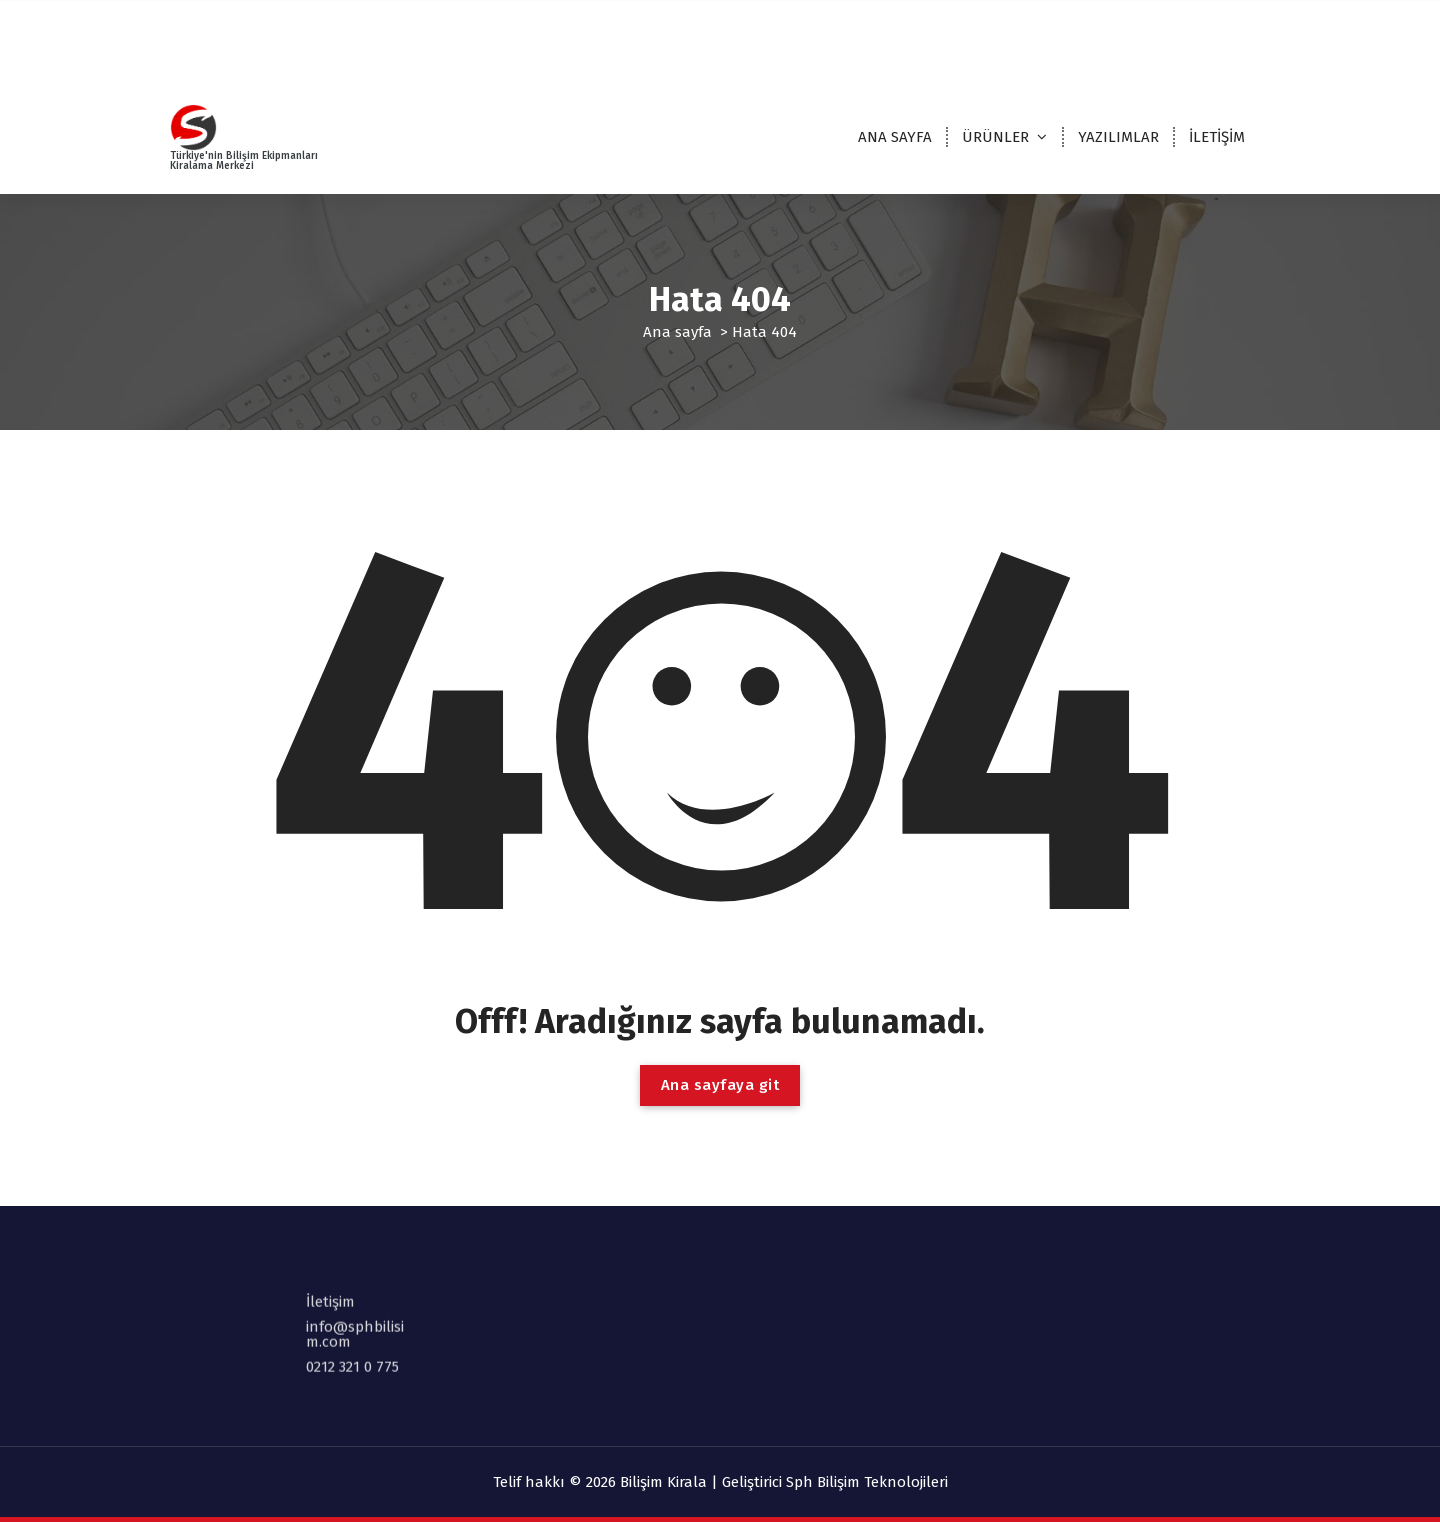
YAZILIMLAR (1118, 137)
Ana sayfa (677, 332)
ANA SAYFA (895, 137)
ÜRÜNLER (995, 137)
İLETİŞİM (1217, 137)
